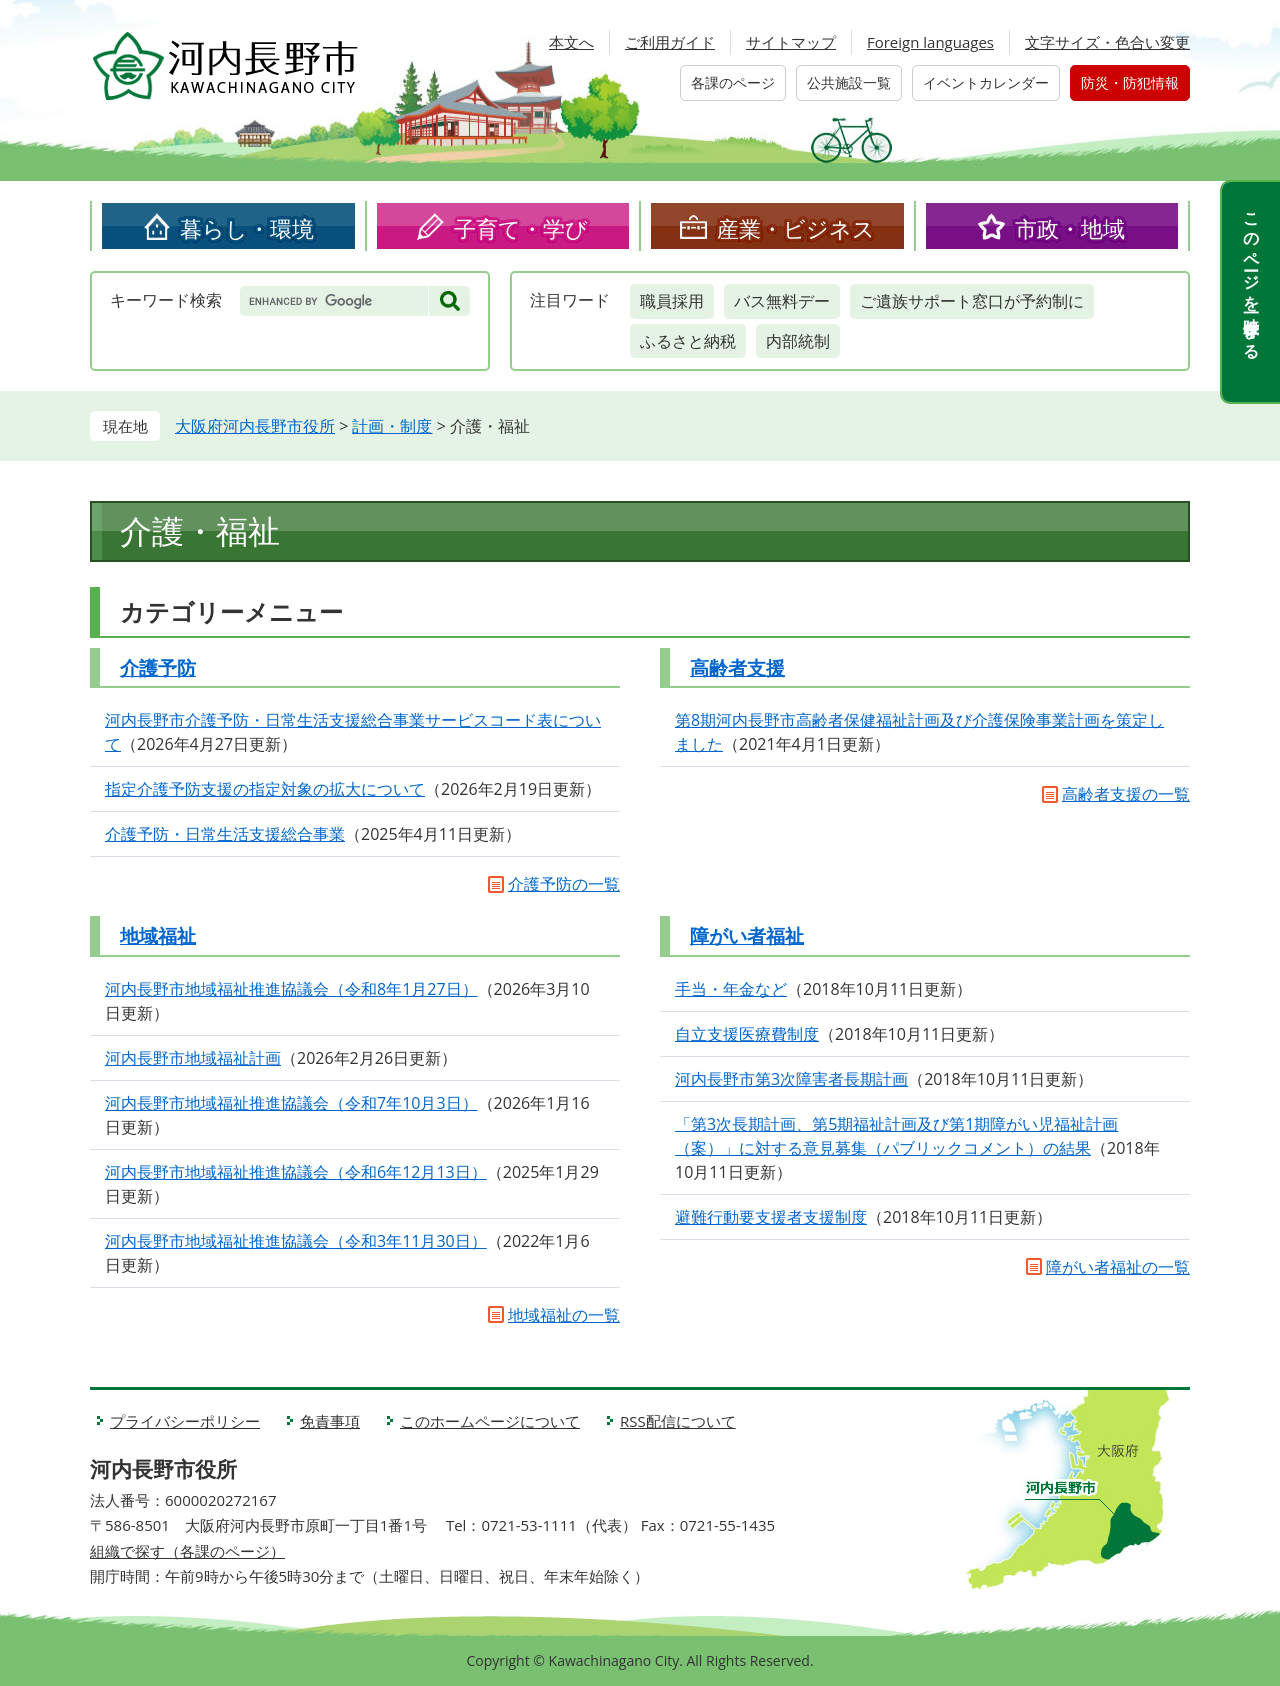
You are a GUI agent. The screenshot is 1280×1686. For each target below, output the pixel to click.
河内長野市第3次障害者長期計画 (791, 1079)
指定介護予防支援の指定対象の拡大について (265, 789)
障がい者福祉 (747, 936)
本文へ (571, 42)
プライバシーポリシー (185, 1421)
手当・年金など (731, 989)
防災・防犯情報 (1130, 82)
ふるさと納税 (688, 341)
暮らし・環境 (247, 228)
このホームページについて (490, 1421)
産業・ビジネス (796, 228)
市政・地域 (1070, 228)
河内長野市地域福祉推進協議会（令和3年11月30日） (296, 1241)
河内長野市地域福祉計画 (193, 1058)
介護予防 (158, 668)
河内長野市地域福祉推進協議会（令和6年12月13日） (296, 1172)
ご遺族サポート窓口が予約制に (972, 301)
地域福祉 (158, 936)
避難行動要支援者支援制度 (771, 1217)
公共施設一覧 (849, 82)
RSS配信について (678, 1421)
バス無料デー (782, 301)
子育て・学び (521, 228)
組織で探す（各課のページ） (187, 1551)
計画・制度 (392, 426)
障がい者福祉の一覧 (1118, 1267)
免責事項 (330, 1421)
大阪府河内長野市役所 (255, 426)
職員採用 (672, 301)
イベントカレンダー (986, 82)
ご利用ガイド (670, 42)
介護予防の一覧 (564, 884)
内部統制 (798, 341)
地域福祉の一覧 (564, 1315)
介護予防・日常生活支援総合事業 (225, 834)
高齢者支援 (737, 668)
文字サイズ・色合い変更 (1107, 42)
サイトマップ (791, 42)
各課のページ (733, 82)
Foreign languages (930, 42)
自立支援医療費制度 (747, 1034)
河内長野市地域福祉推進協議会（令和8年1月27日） (291, 989)
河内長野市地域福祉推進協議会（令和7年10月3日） (291, 1103)
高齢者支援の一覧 (1126, 794)
